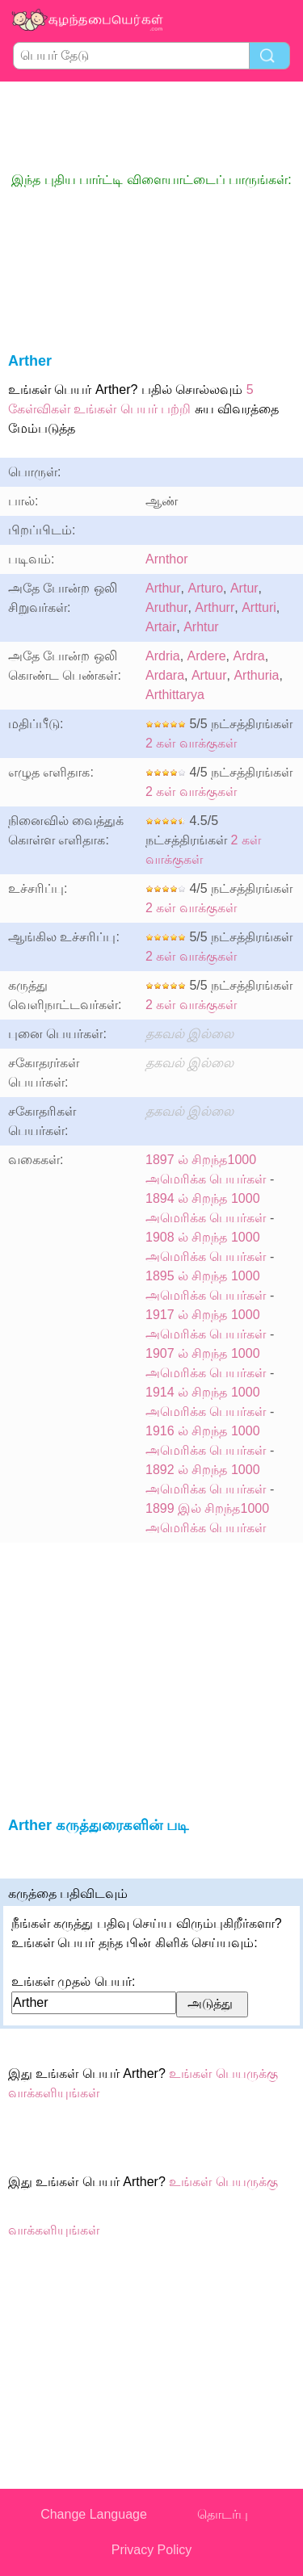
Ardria (162, 656)
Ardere (206, 656)
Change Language (93, 2514)
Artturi (259, 607)
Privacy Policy (152, 2550)
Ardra (249, 656)
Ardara (164, 675)
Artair (160, 627)
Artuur (209, 675)
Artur (244, 588)
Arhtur (201, 627)
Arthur (163, 588)
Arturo (205, 588)
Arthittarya (174, 695)
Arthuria (256, 675)
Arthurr (214, 607)
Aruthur (166, 607)
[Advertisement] (152, 126)
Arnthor (166, 559)
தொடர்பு (222, 2514)
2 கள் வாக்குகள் (191, 743)
